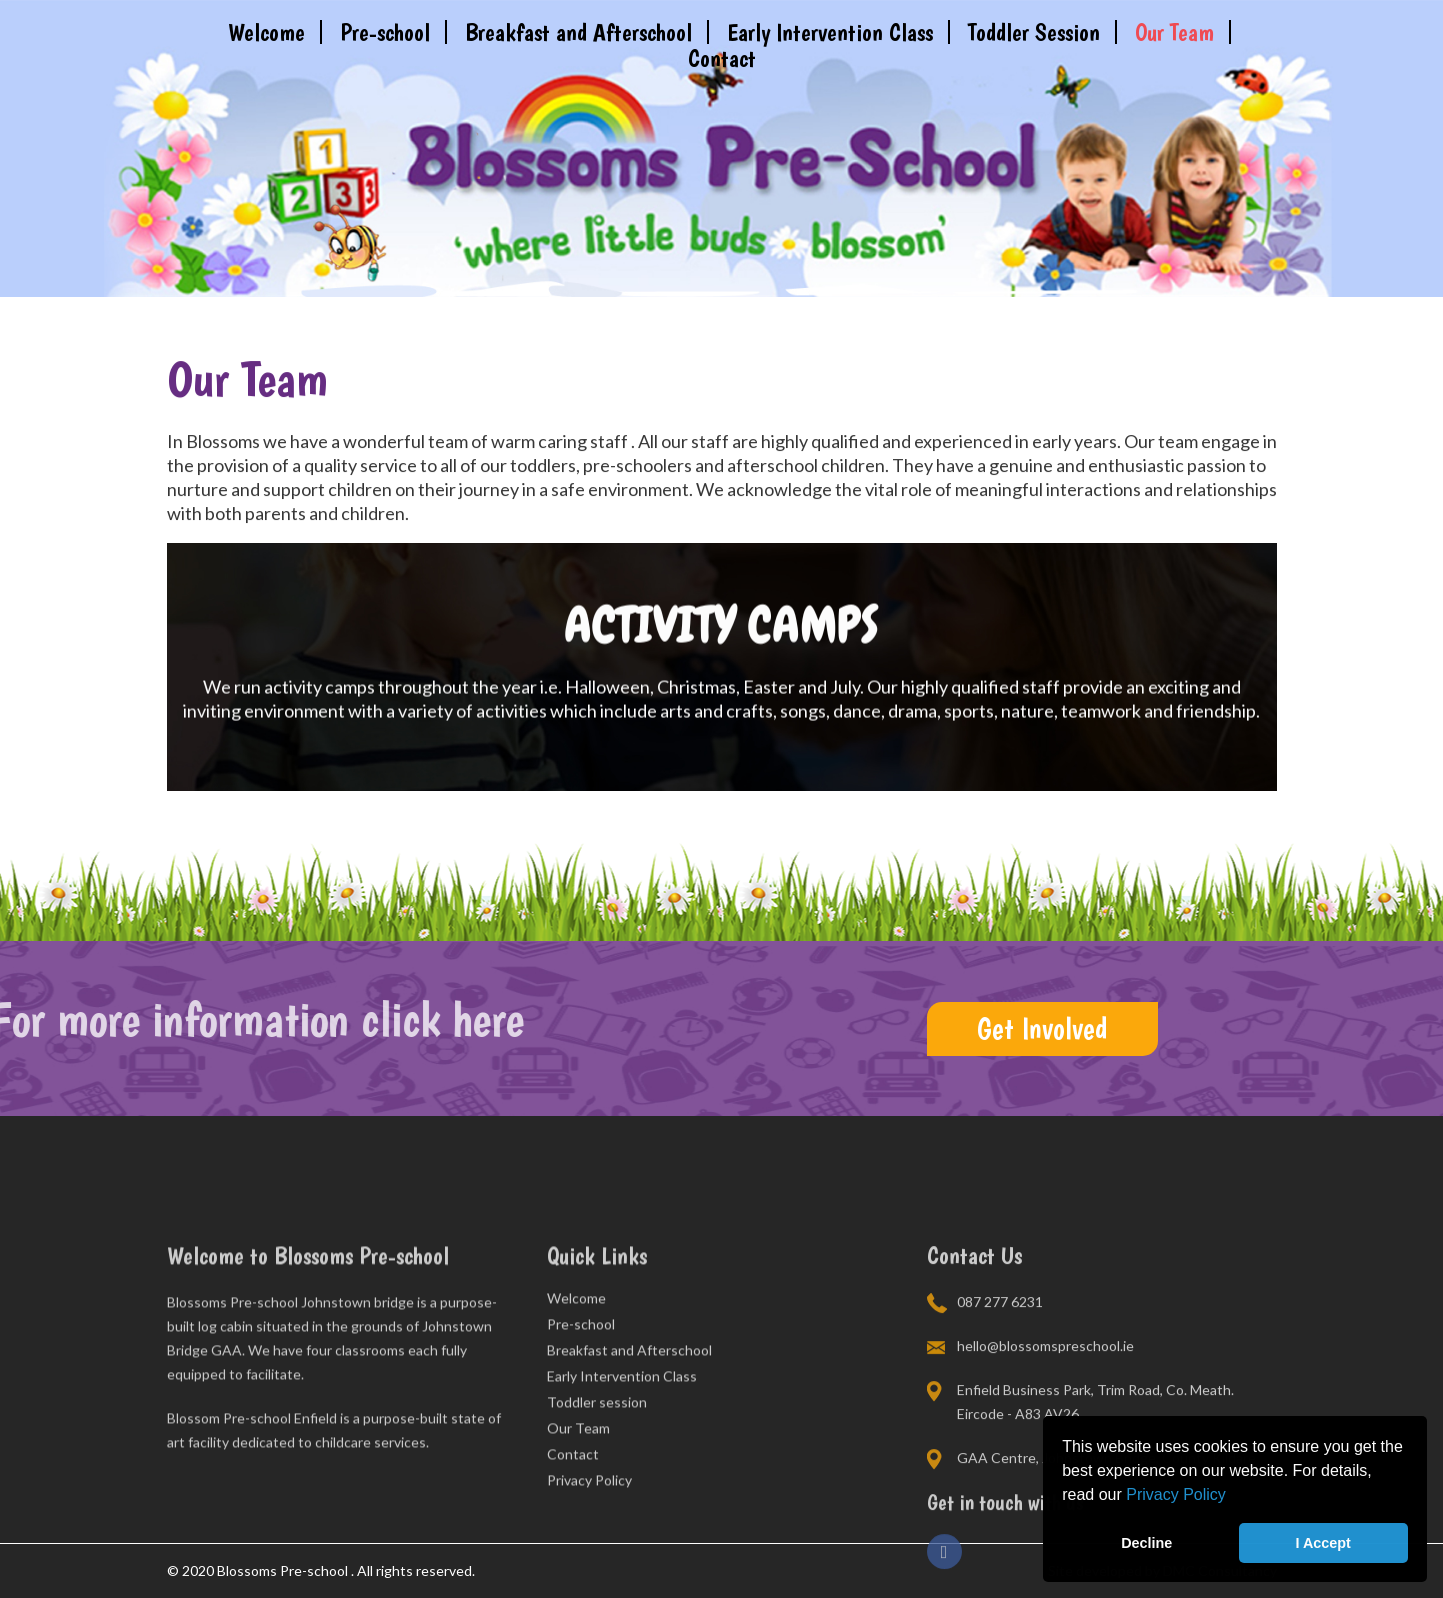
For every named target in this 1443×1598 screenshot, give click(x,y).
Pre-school (385, 32)
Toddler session (597, 1506)
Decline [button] (1146, 1543)
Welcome (266, 32)
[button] (1233, 1497)
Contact (722, 58)
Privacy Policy (1176, 1494)
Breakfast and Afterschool (578, 32)
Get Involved (1042, 1028)
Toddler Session (1034, 32)
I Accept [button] (1322, 1543)
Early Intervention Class (830, 32)
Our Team (1174, 32)
